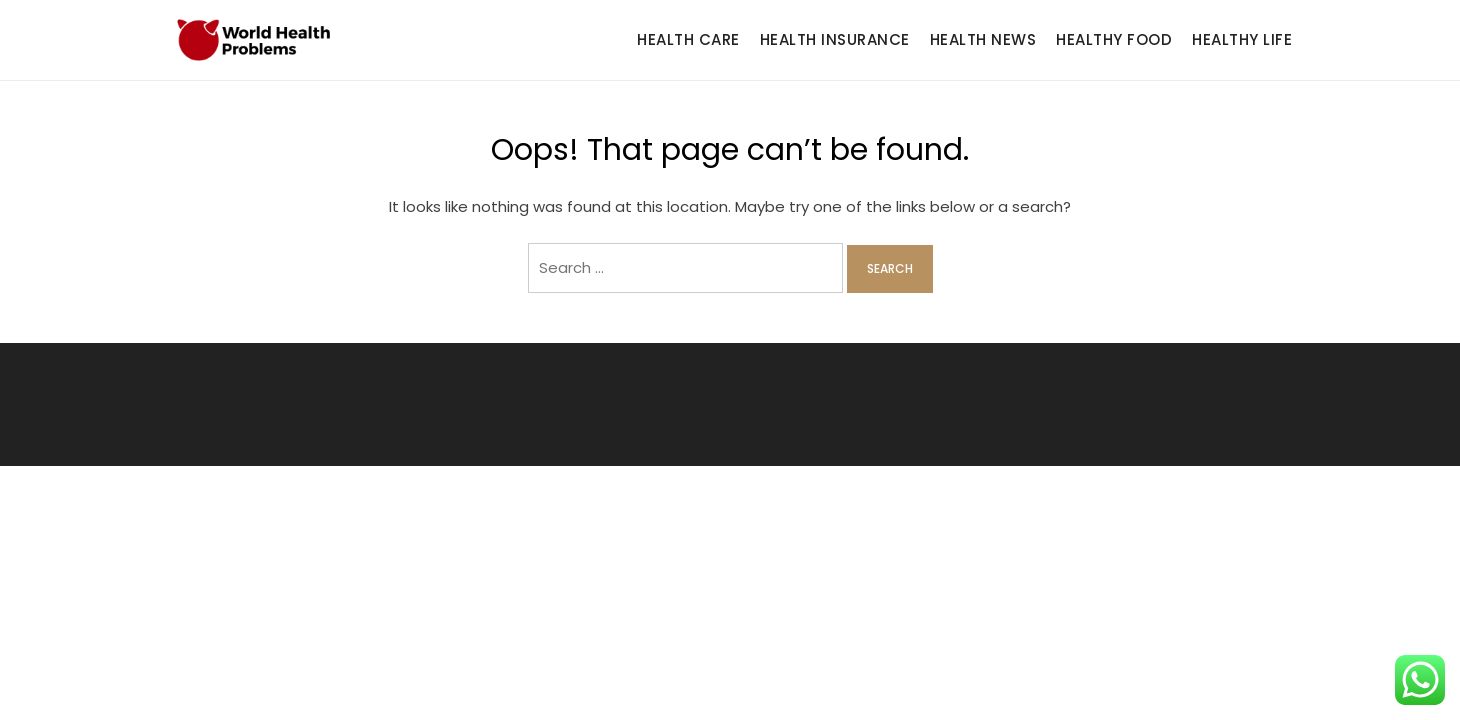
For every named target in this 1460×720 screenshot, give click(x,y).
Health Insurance (835, 39)
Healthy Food (1114, 39)
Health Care (688, 39)
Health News (983, 39)
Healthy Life (1242, 39)
